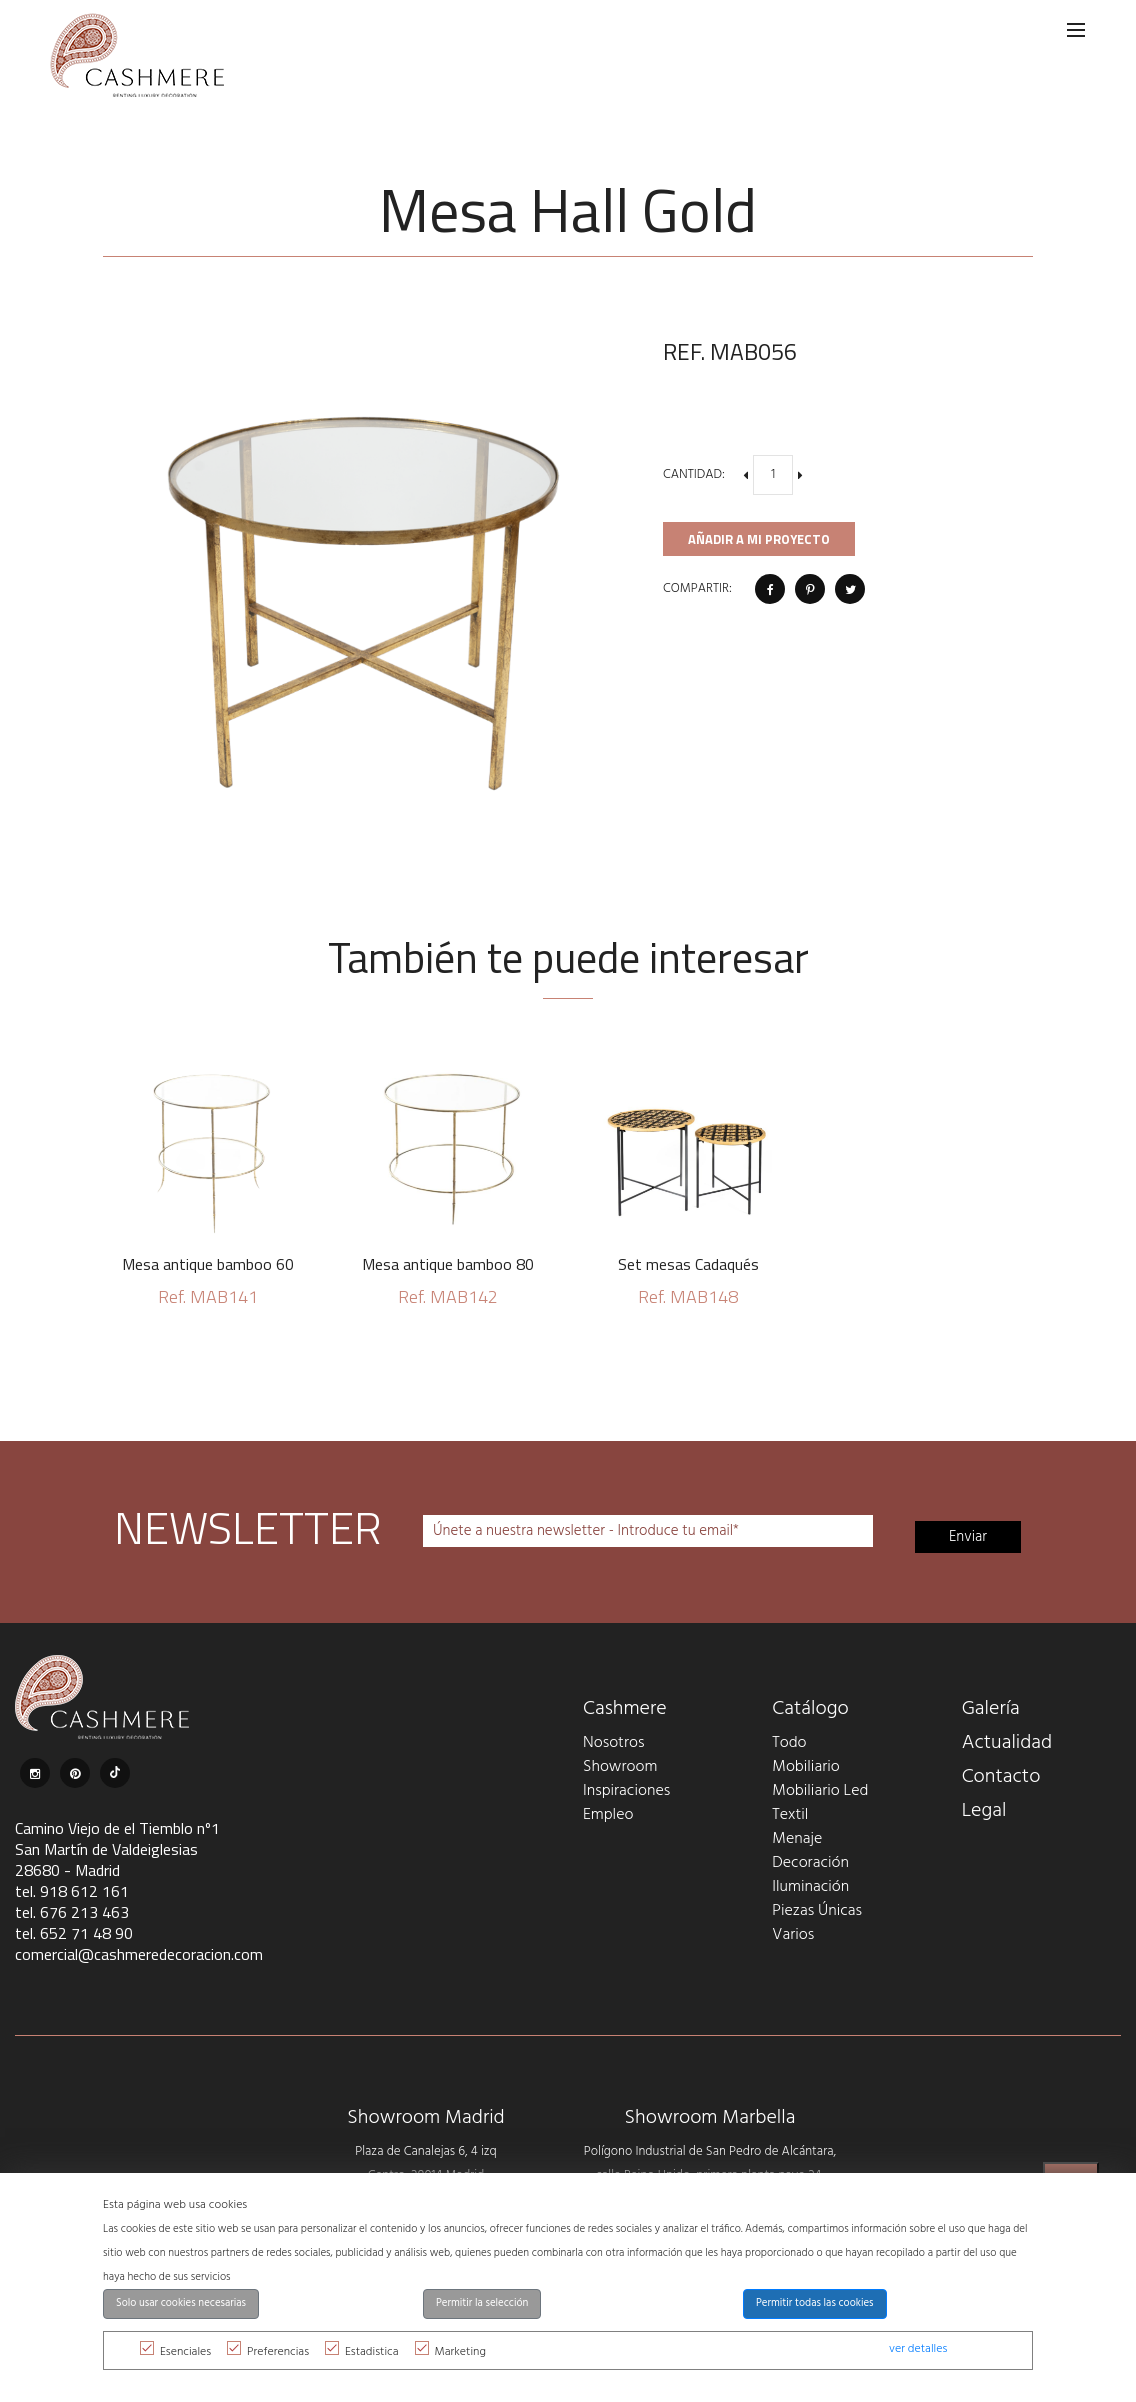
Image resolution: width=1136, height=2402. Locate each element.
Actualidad (1007, 1743)
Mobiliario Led (820, 1791)
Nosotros (613, 1743)
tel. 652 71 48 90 (74, 1933)
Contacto (1001, 1777)
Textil (790, 1815)
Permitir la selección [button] (482, 2303)
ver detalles (918, 2349)
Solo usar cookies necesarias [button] (181, 2303)
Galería (991, 1709)
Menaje (797, 1839)
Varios (793, 1935)
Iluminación (810, 1887)
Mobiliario (805, 1767)
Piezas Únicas (817, 1911)
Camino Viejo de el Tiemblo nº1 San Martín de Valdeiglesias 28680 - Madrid (117, 1849)
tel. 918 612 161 (72, 1891)
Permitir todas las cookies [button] (815, 2303)
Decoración (810, 1863)
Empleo (608, 1815)
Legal (984, 1811)
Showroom (620, 1767)
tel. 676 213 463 (72, 1912)
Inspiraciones (626, 1791)
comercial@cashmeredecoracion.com (139, 1954)
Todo (789, 1743)
